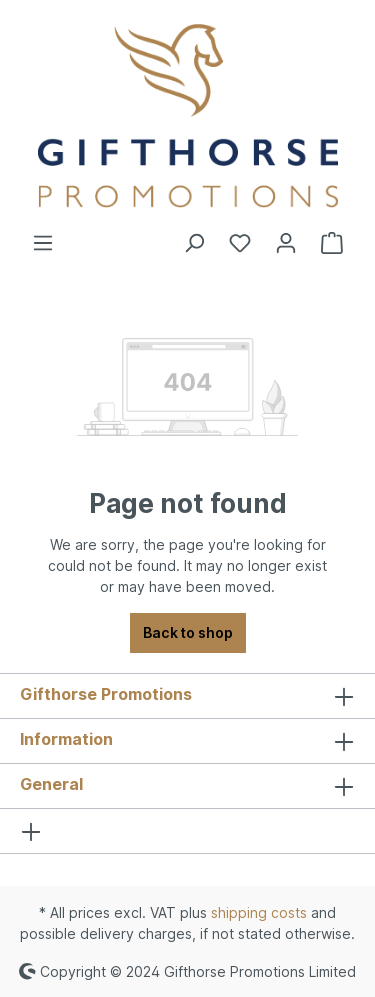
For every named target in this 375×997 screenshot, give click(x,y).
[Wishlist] (240, 243)
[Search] (194, 243)
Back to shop (188, 632)
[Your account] (286, 243)
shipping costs (259, 912)
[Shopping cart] (332, 243)
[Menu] (43, 243)
